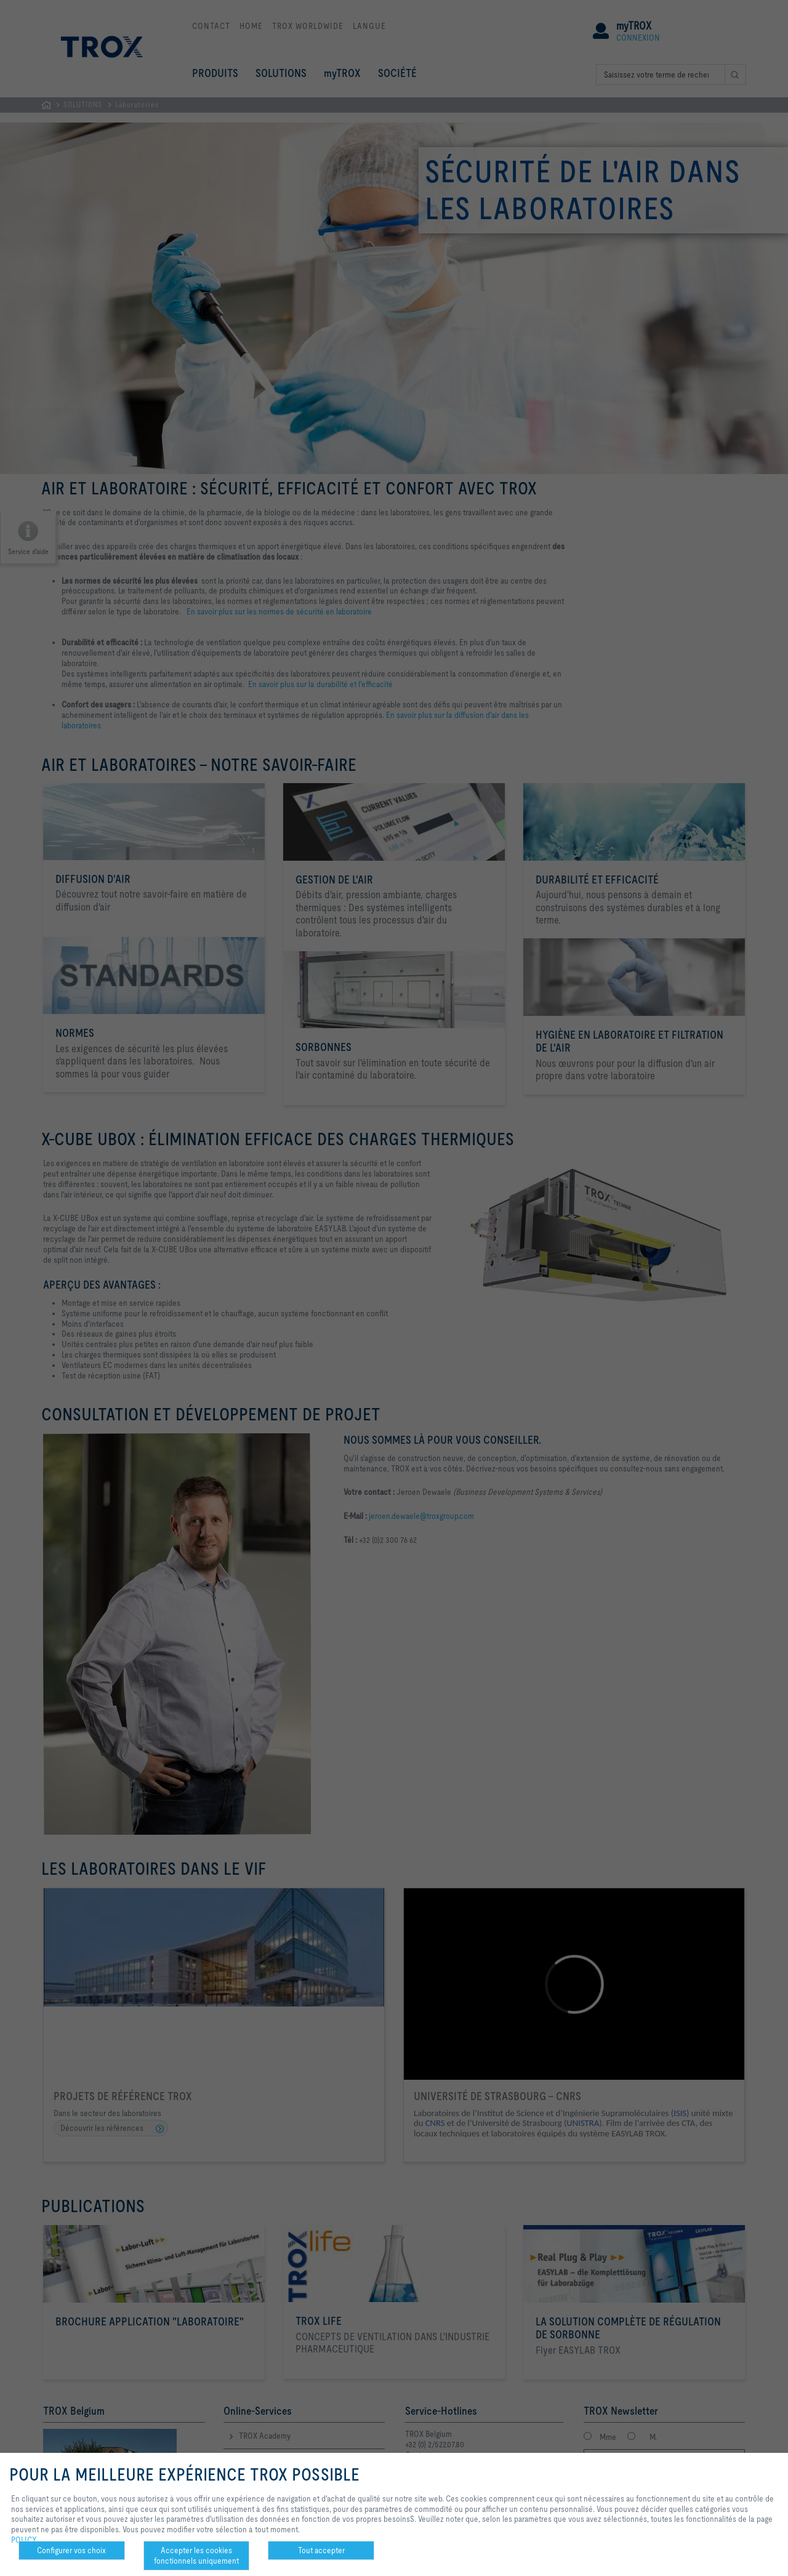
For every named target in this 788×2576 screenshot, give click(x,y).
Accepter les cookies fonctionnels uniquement (196, 2555)
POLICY (24, 2540)
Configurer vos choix (71, 2550)
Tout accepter (321, 2550)
